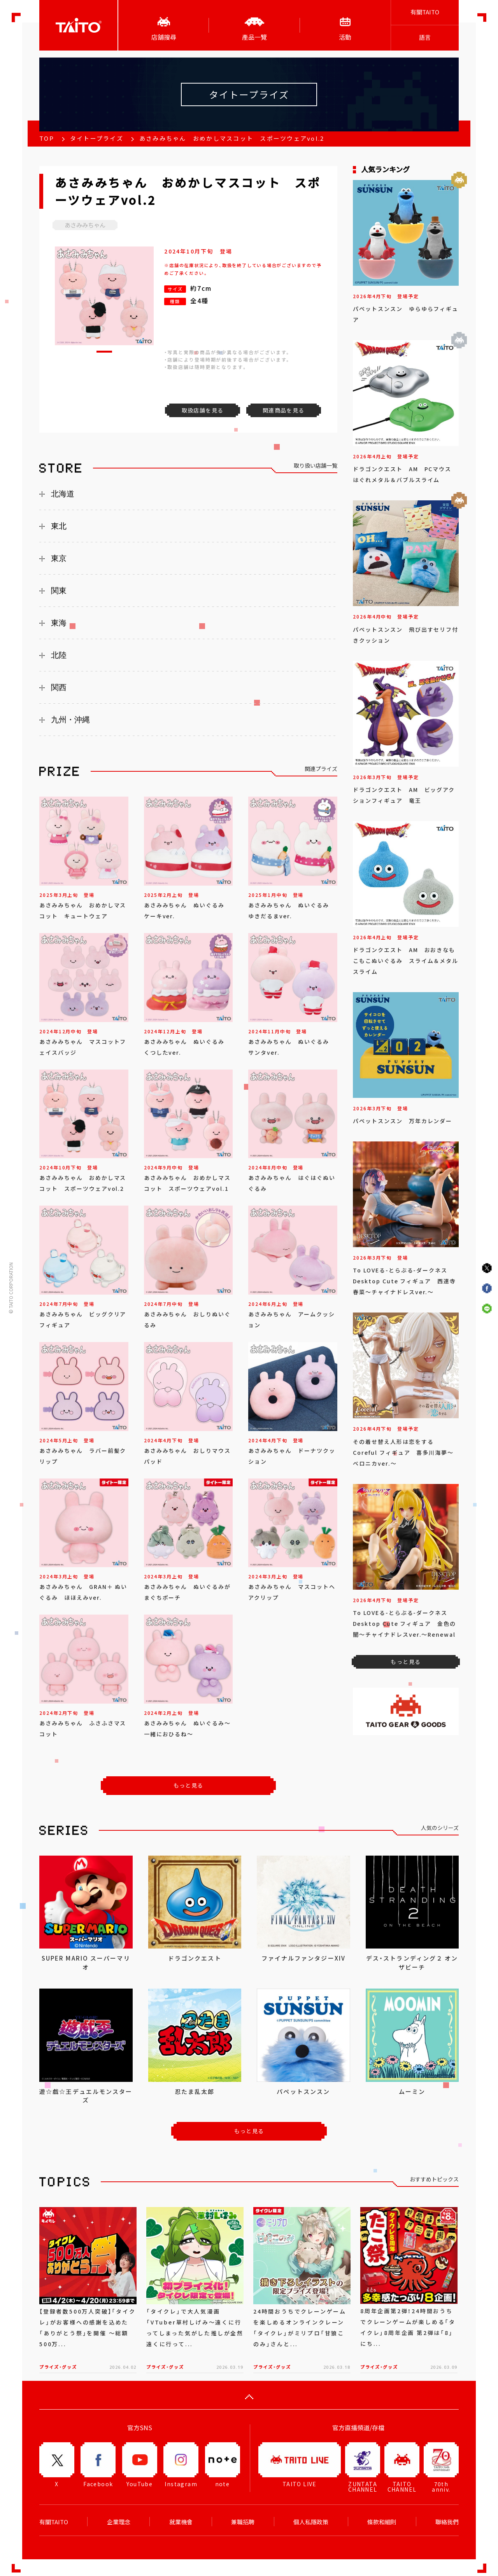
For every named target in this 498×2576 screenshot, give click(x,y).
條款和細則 (381, 2522)
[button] (104, 352)
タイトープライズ (96, 138)
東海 (59, 623)
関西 (59, 687)
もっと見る (188, 1785)
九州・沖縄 (70, 719)
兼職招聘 (242, 2522)
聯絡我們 (447, 2522)
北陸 (59, 655)
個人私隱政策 (310, 2522)
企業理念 (118, 2522)
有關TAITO (424, 12)
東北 (59, 526)
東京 (59, 558)
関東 (59, 590)
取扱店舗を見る (203, 410)
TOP (46, 138)
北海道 (62, 493)
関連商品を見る (284, 410)
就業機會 (181, 2522)
